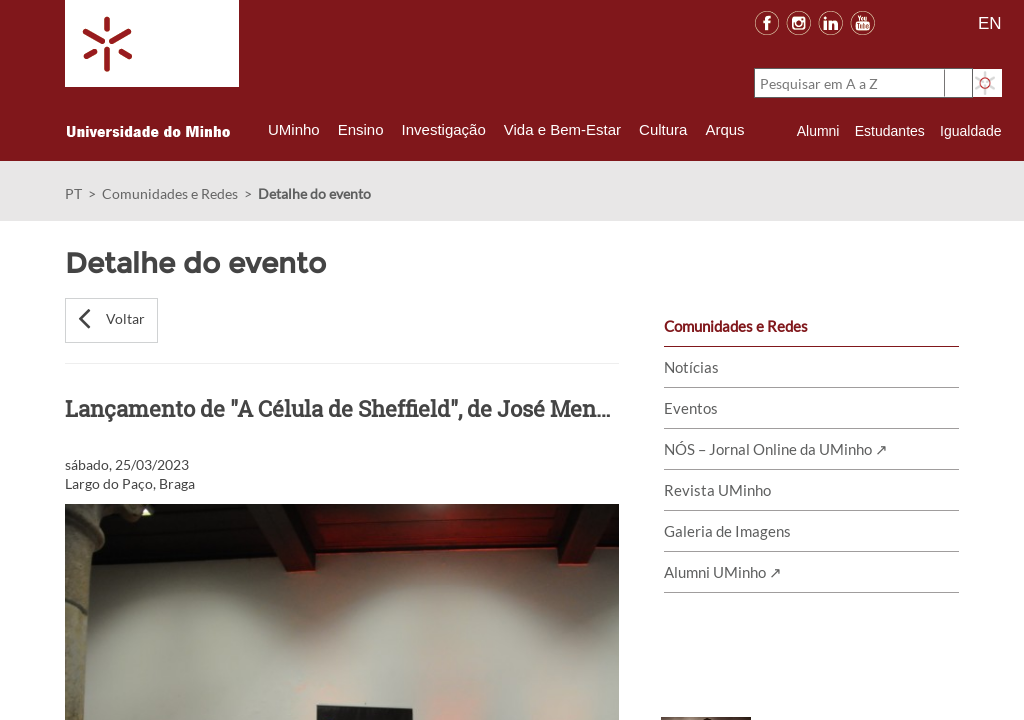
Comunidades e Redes (170, 193)
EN (990, 23)
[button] (111, 320)
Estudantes (890, 131)
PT (73, 193)
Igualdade (971, 131)
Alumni (818, 131)
